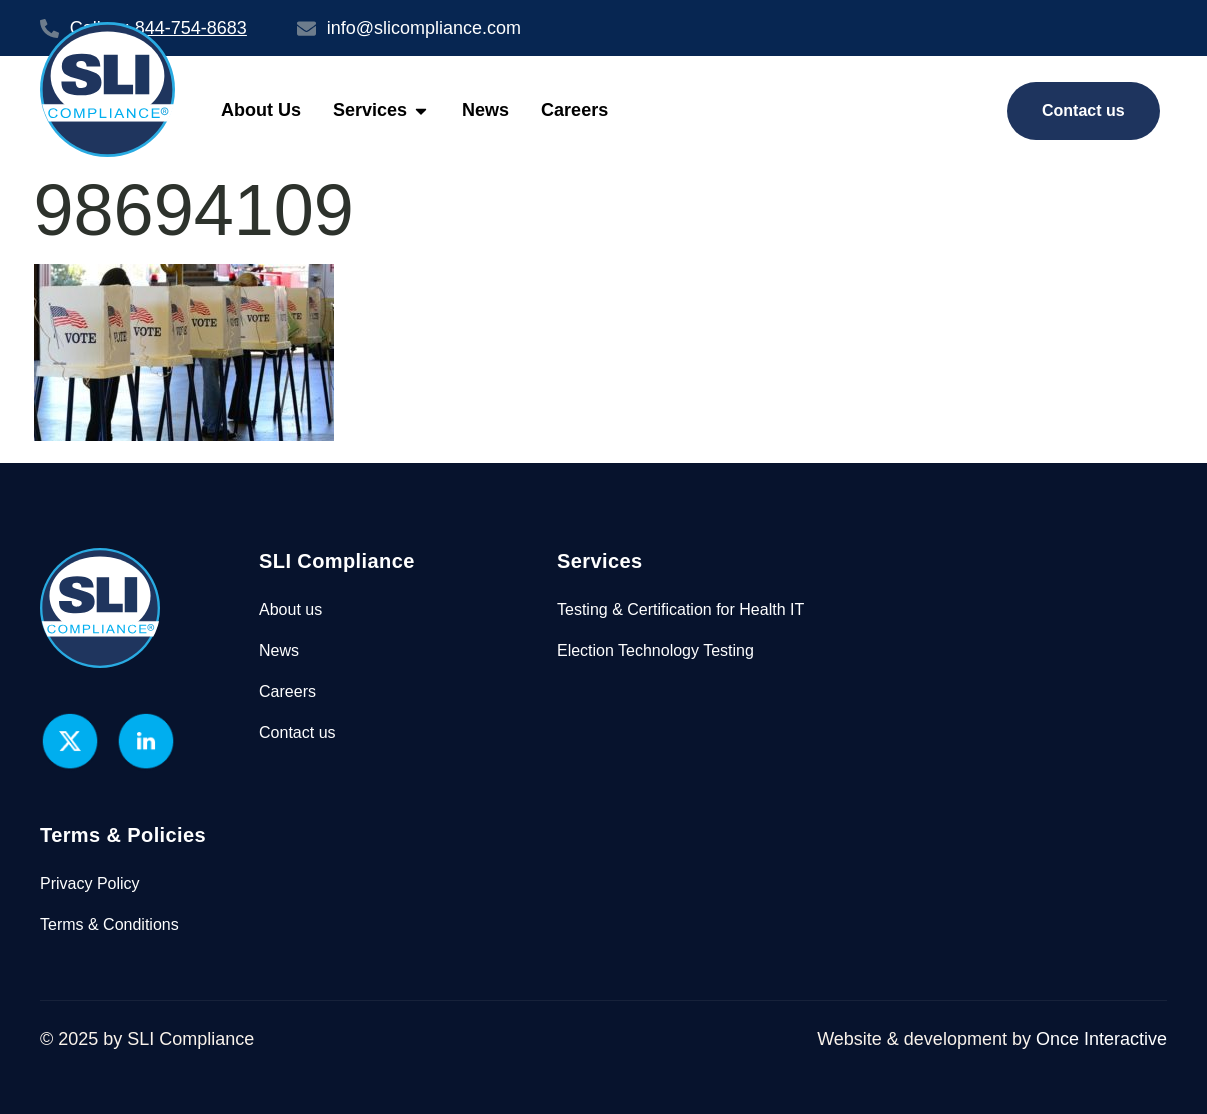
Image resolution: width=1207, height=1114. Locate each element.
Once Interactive (1101, 1039)
